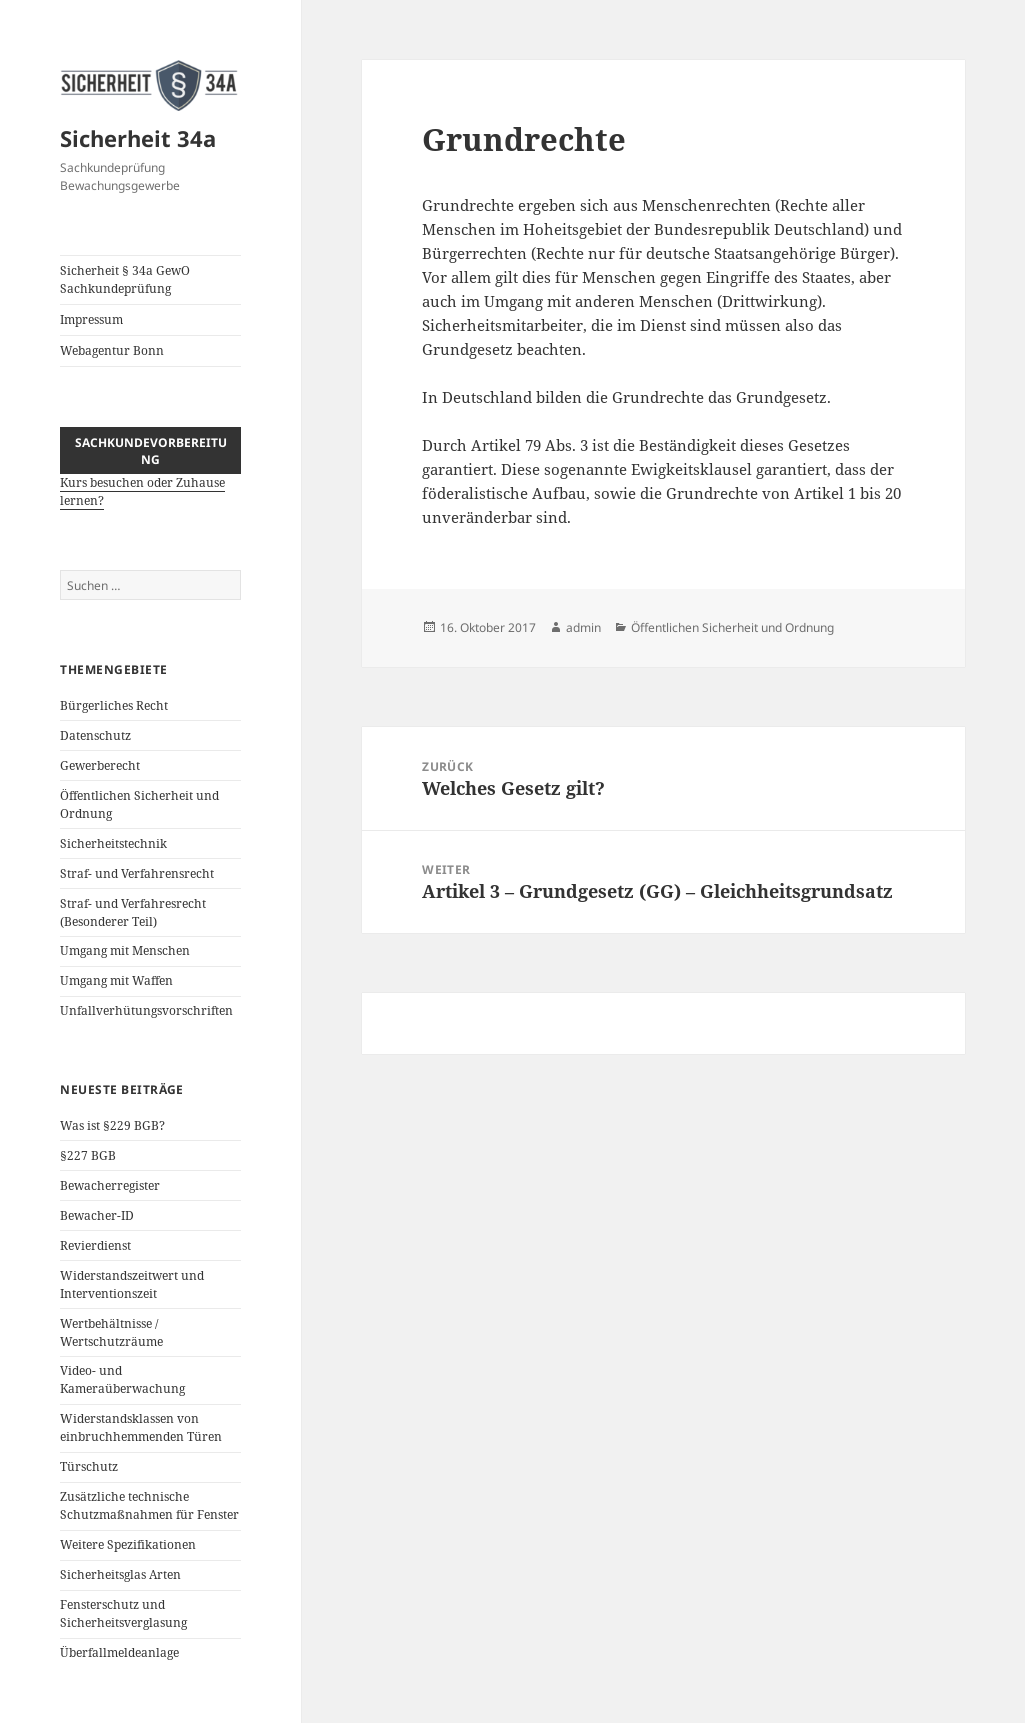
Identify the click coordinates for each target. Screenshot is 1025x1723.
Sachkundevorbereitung (151, 451)
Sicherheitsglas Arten (120, 1574)
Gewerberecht (100, 765)
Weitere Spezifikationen (128, 1544)
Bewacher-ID (97, 1215)
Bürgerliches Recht (114, 705)
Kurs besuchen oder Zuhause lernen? (150, 480)
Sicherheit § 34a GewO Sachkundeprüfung (125, 279)
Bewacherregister (110, 1185)
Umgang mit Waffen (116, 980)
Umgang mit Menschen (125, 950)
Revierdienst (95, 1245)
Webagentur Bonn (112, 350)
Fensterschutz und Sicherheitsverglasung (123, 1613)
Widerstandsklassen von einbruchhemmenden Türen (141, 1427)
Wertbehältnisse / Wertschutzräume (111, 1332)
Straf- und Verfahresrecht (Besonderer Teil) (133, 912)
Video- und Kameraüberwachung (122, 1379)
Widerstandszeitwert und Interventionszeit (132, 1284)
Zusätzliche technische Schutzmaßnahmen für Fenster (149, 1505)
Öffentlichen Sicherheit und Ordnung (732, 627)
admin (583, 627)
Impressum (91, 319)
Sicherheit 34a (138, 138)
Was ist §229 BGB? (112, 1125)
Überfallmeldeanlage (119, 1652)
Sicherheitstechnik (113, 843)
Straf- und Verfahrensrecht (137, 873)
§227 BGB (88, 1155)
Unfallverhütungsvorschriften (146, 1010)
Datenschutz (95, 735)
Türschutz (89, 1466)
